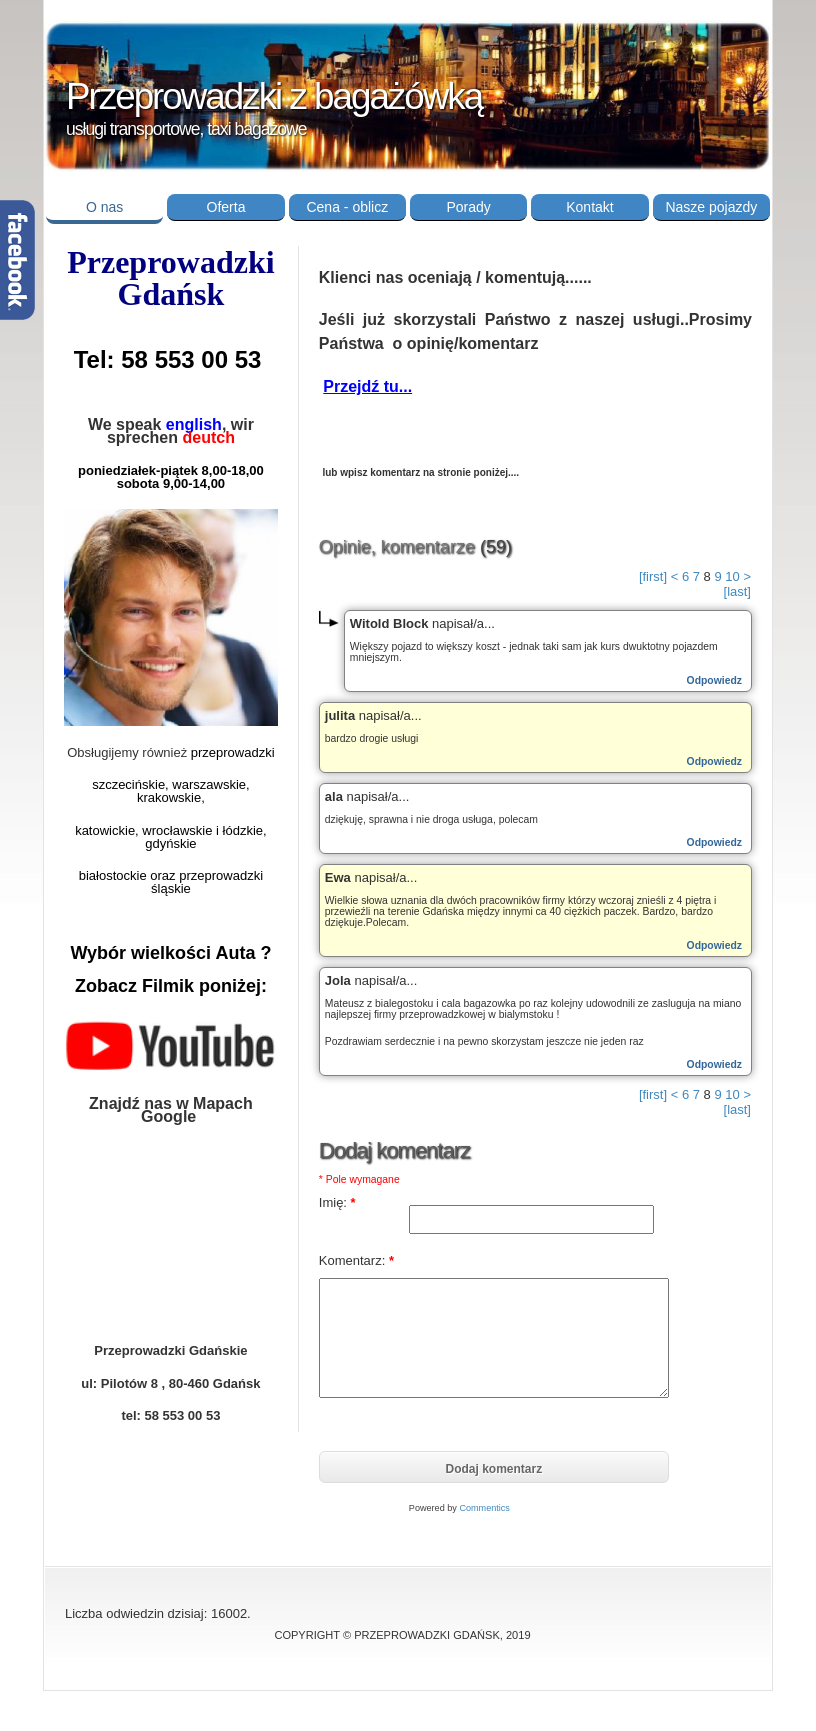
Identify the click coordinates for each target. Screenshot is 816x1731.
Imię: (337, 1202)
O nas (104, 207)
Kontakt (589, 207)
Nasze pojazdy (711, 207)
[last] (737, 591)
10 (732, 576)
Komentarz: (356, 1260)
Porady (468, 207)
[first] (653, 576)
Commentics (484, 1508)
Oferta (226, 207)
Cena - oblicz (347, 207)
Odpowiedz (714, 680)
